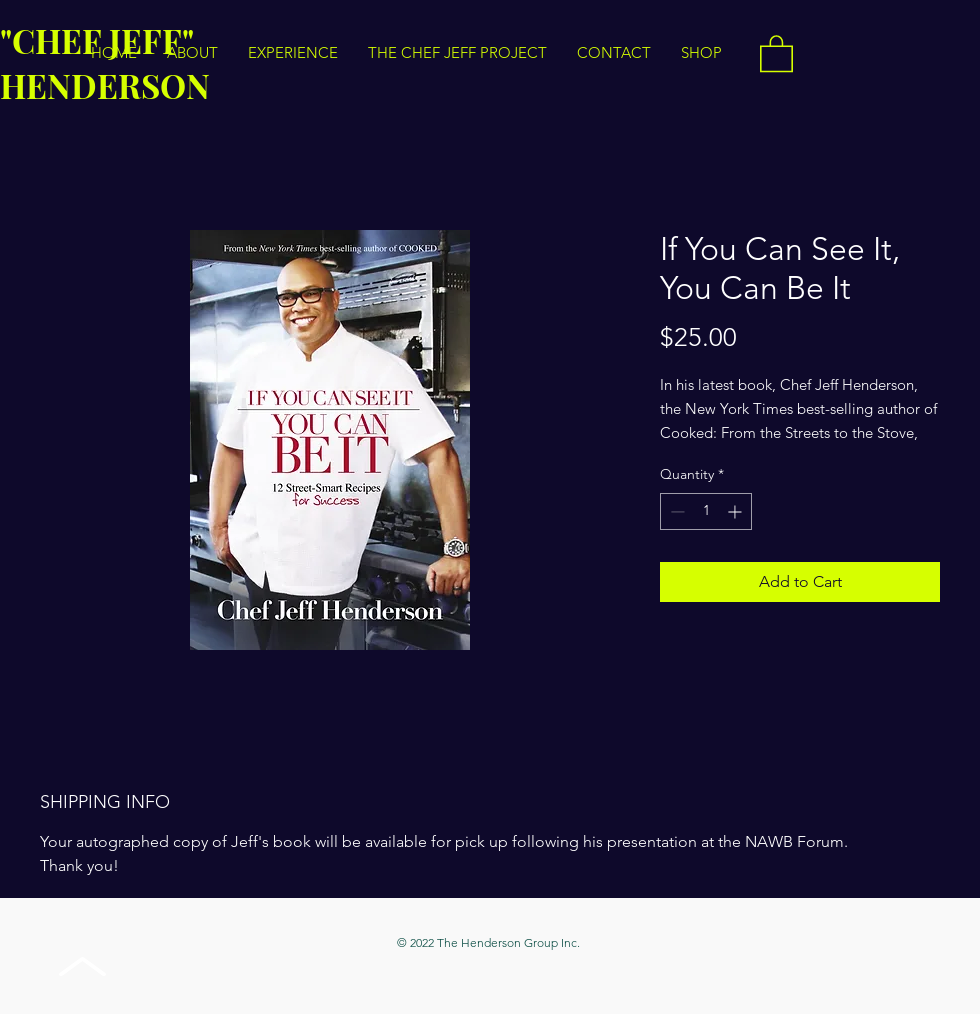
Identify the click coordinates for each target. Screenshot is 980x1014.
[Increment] (736, 511)
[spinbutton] (706, 511)
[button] (776, 52)
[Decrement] (675, 511)
